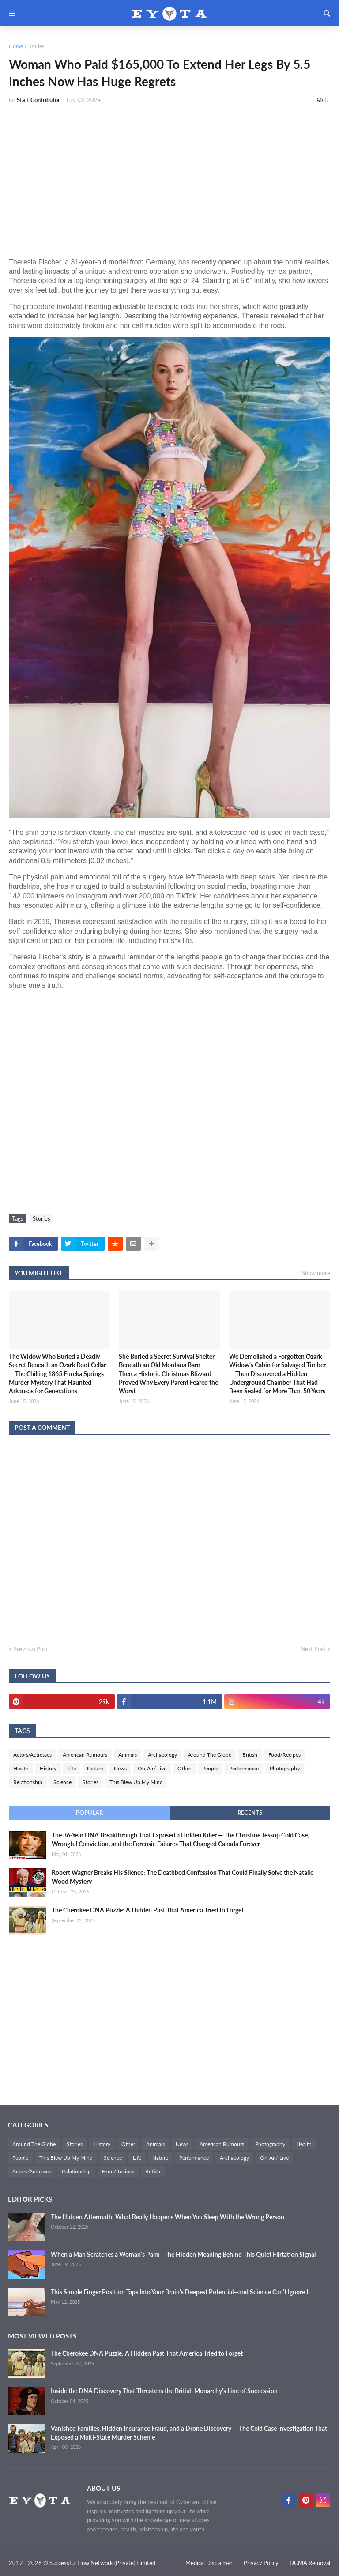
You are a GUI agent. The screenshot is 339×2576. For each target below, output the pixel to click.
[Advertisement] (169, 177)
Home (16, 46)
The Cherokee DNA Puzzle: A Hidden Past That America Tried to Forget (148, 1910)
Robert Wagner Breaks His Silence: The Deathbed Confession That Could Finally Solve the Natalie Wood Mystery (182, 1877)
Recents (249, 1812)
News (120, 1768)
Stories (36, 46)
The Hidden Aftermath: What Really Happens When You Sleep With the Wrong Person (167, 2217)
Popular (89, 1812)
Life (72, 1768)
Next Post (313, 1648)
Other (184, 1768)
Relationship (27, 1782)
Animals (127, 1754)
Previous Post (30, 1648)
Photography (285, 1768)
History (48, 1768)
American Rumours (85, 1754)
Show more (316, 1272)
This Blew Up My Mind (136, 1782)
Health (21, 1768)
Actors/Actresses (32, 1754)
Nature (95, 1768)
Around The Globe (209, 1754)
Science (62, 1782)
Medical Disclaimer (209, 2562)
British (249, 1754)
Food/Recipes (284, 1754)
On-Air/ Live (152, 1768)
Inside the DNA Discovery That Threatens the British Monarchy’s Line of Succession (164, 2391)
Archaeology (162, 1754)
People (210, 1768)
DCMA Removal (310, 2562)
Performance (244, 1768)
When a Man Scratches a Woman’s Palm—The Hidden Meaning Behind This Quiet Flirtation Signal (183, 2254)
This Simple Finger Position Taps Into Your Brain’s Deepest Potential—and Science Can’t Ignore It (180, 2292)
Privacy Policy (261, 2562)
